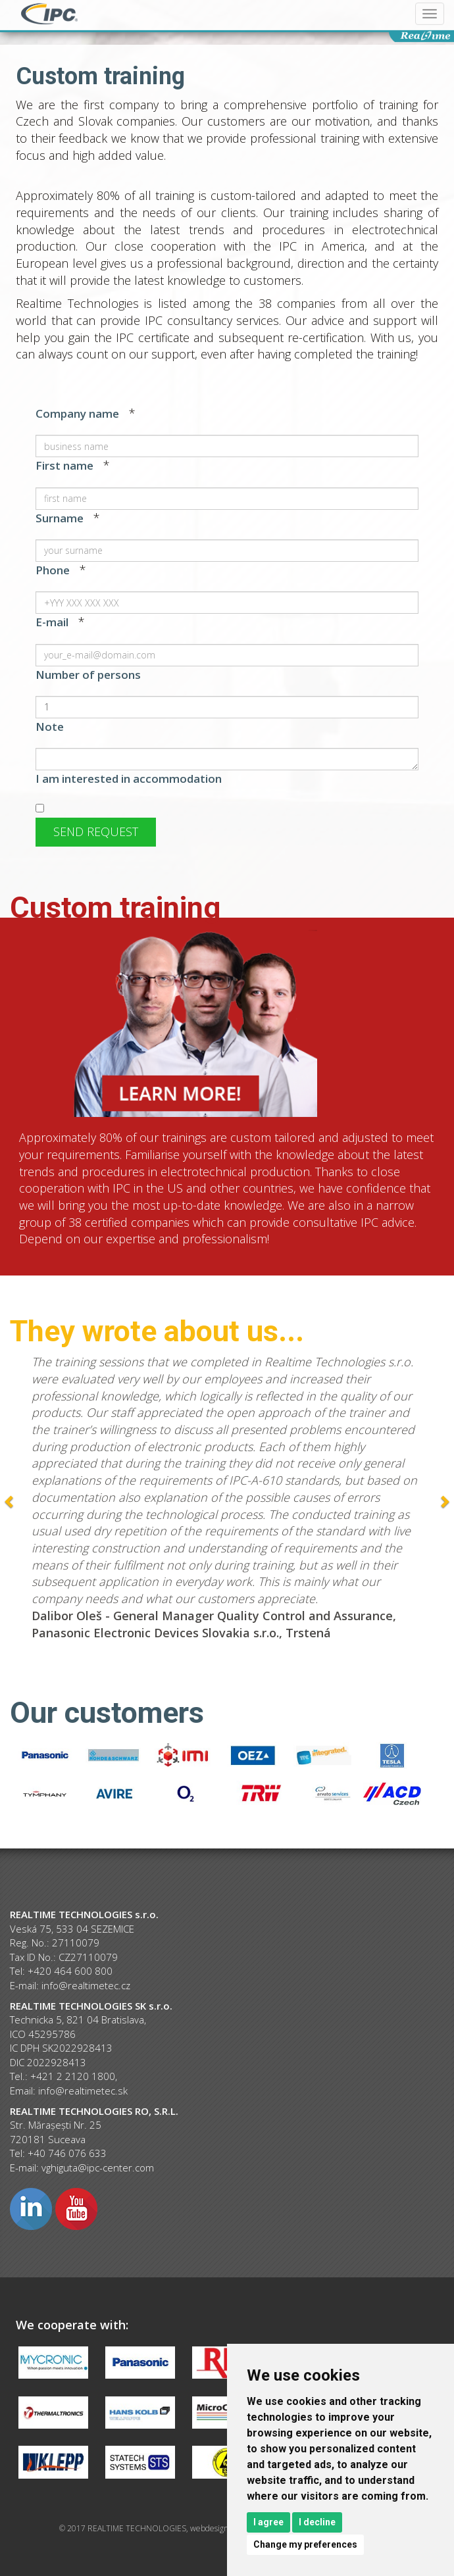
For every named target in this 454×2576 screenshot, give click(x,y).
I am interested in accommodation (129, 778)
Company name (77, 413)
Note (50, 726)
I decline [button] (317, 2522)
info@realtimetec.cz (85, 1985)
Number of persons (88, 674)
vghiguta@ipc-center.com (97, 2167)
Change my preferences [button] (305, 2544)
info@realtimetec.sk (83, 2090)
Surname (60, 518)
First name (64, 465)
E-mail (52, 622)
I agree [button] (268, 2522)
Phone (53, 570)
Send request (95, 831)
